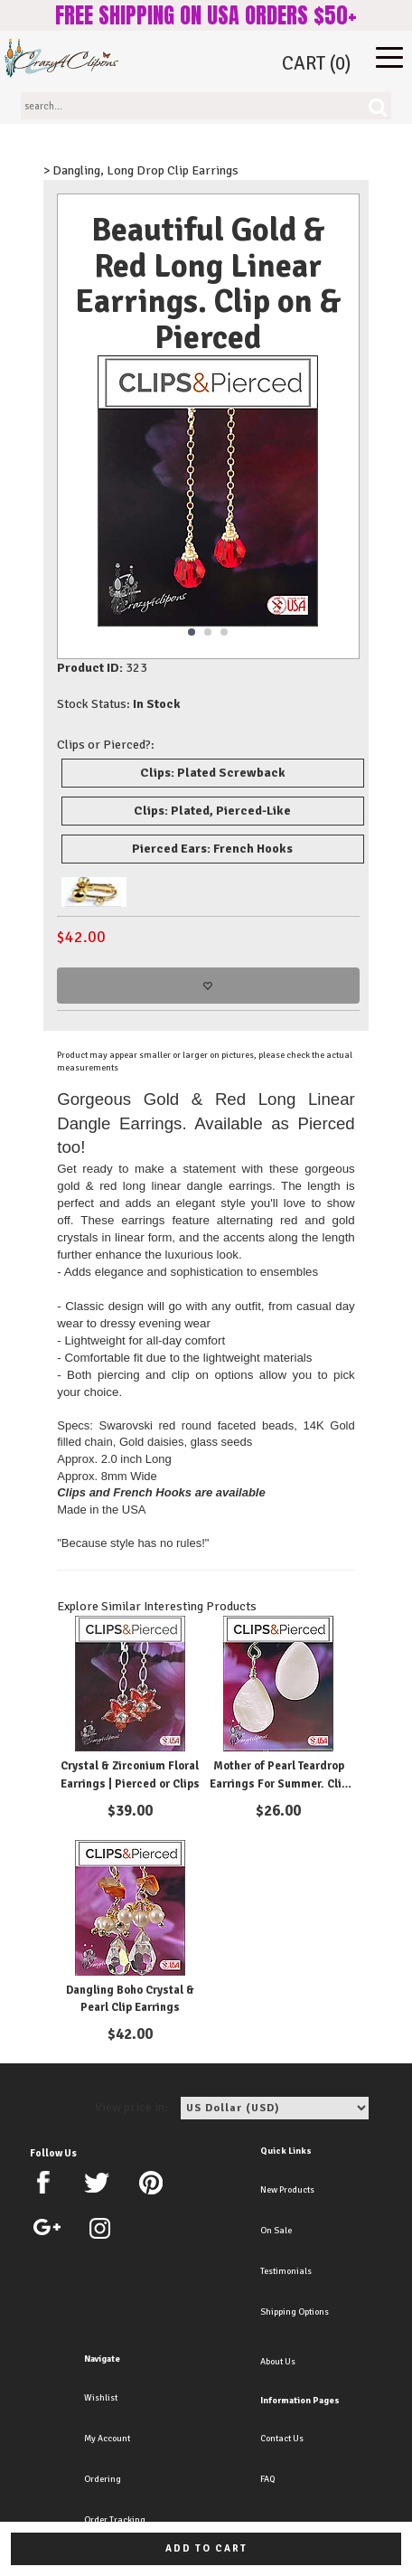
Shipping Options (294, 2312)
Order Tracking (114, 2520)
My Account (107, 2438)
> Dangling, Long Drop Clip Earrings (141, 170)
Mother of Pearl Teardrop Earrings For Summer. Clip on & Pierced (279, 1783)
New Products (287, 2189)
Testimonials (286, 2271)
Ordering (102, 2479)
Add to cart (206, 2548)
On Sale (276, 2230)
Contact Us (282, 2438)
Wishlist (100, 2397)
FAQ (267, 2479)
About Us (277, 2361)
